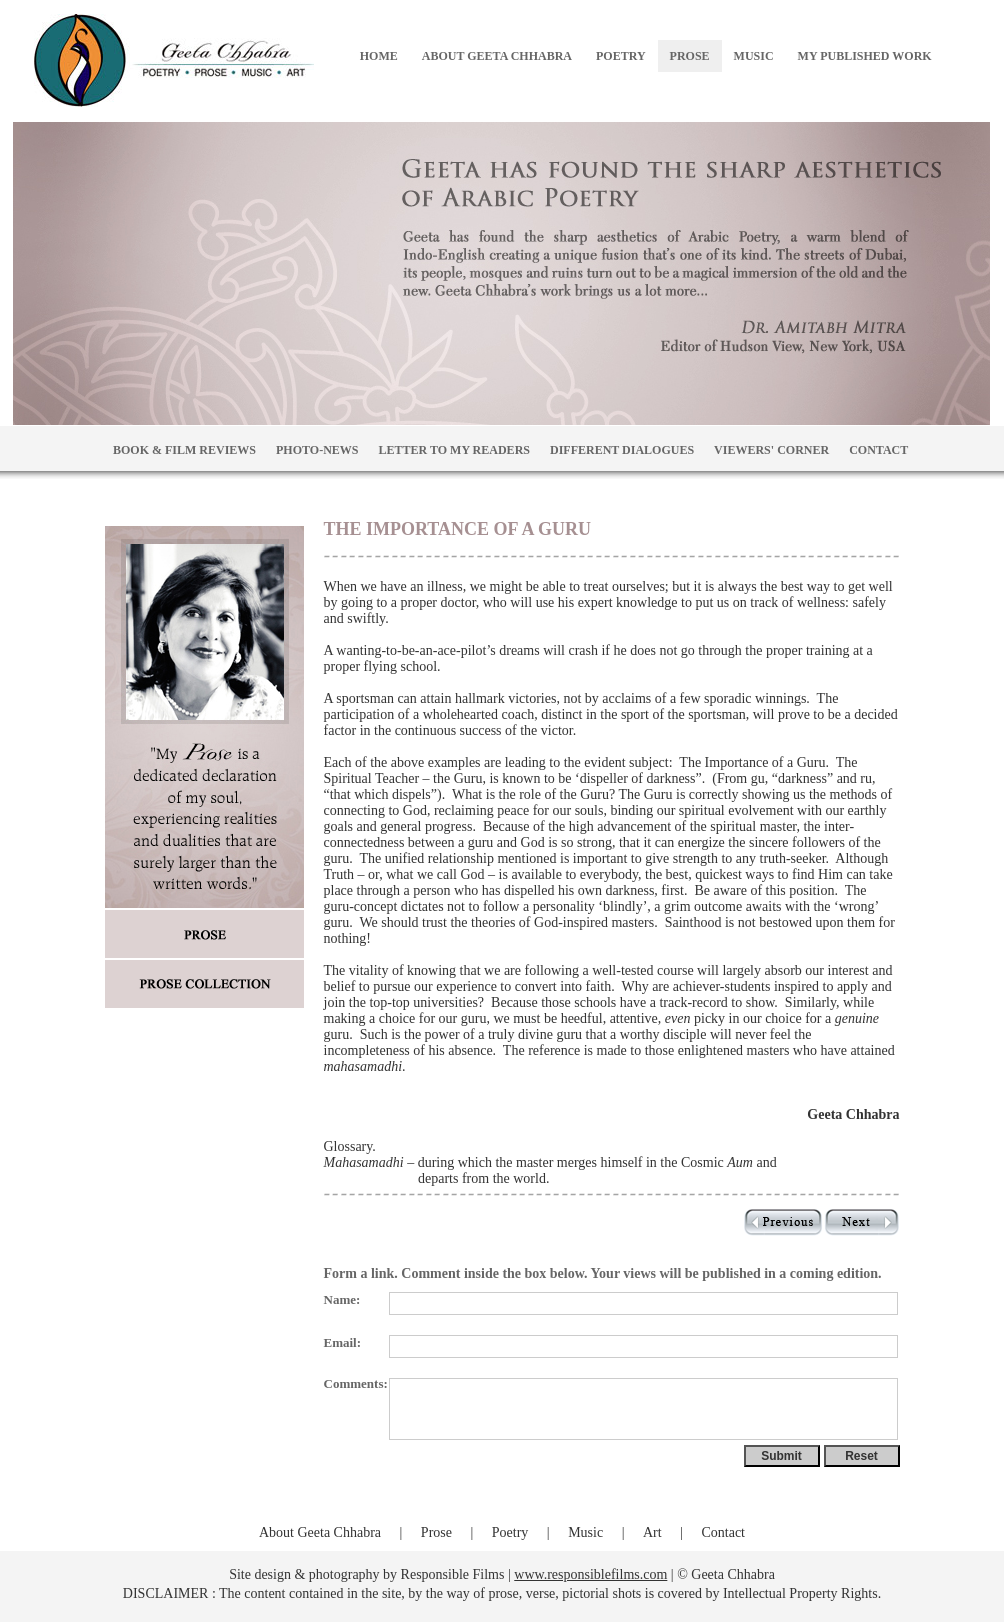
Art (652, 1532)
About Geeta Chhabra (320, 1532)
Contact (723, 1532)
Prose (436, 1532)
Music (585, 1532)
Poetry (510, 1532)
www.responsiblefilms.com (590, 1574)
